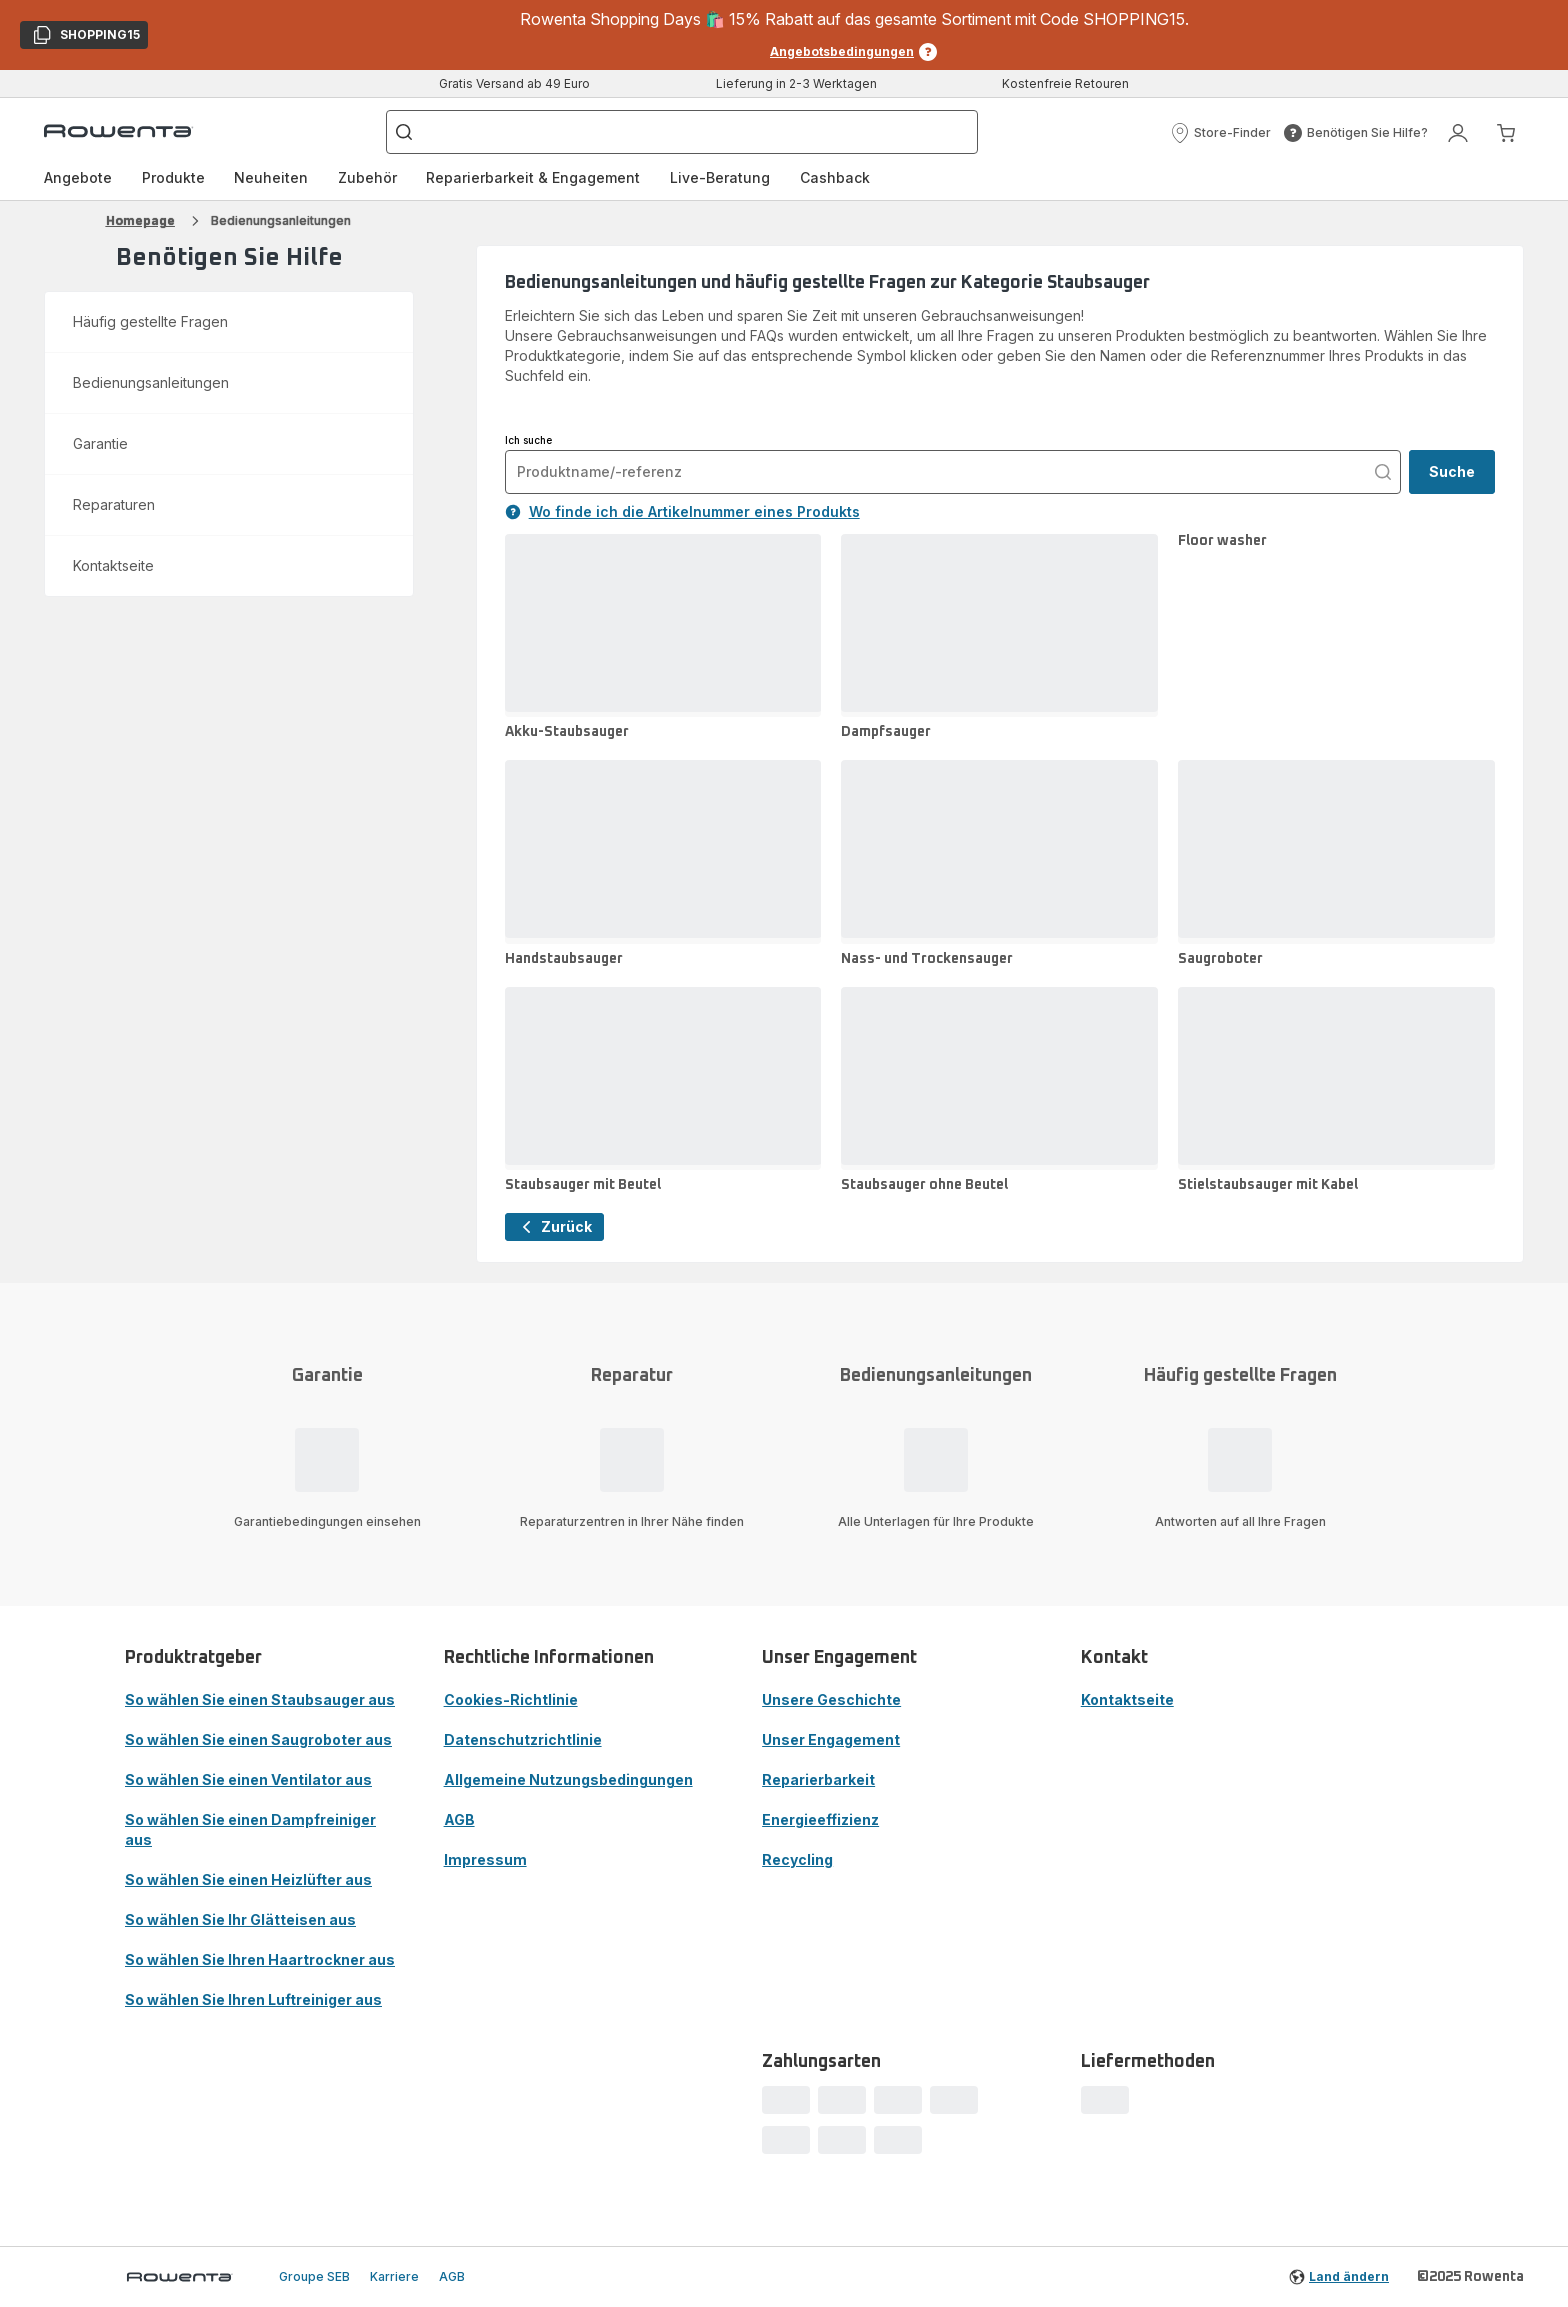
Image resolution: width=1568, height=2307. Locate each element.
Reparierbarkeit (818, 1779)
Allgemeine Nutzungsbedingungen (568, 1779)
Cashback (835, 177)
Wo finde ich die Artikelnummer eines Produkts (682, 511)
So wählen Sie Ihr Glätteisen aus (240, 1919)
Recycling (797, 1859)
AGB (459, 1819)
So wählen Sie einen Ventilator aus (248, 1779)
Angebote (78, 177)
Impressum (485, 1859)
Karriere (394, 2276)
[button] (1220, 133)
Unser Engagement (831, 1739)
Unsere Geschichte (831, 1699)
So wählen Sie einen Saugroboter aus (258, 1739)
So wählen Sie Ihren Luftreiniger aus (253, 1999)
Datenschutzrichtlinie (523, 1739)
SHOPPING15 (85, 37)
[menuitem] (78, 178)
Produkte (173, 177)
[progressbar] (786, 2100)
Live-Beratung (720, 177)
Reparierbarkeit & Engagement (533, 177)
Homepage (140, 220)
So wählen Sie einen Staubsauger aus (260, 1699)
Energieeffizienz (820, 1819)
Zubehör (367, 177)
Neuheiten (271, 177)
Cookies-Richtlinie (511, 1699)
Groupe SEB (314, 2276)
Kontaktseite (1127, 1699)
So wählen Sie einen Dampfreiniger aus (250, 1829)
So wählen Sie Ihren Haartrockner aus (260, 1959)
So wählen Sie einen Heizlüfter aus (248, 1879)
